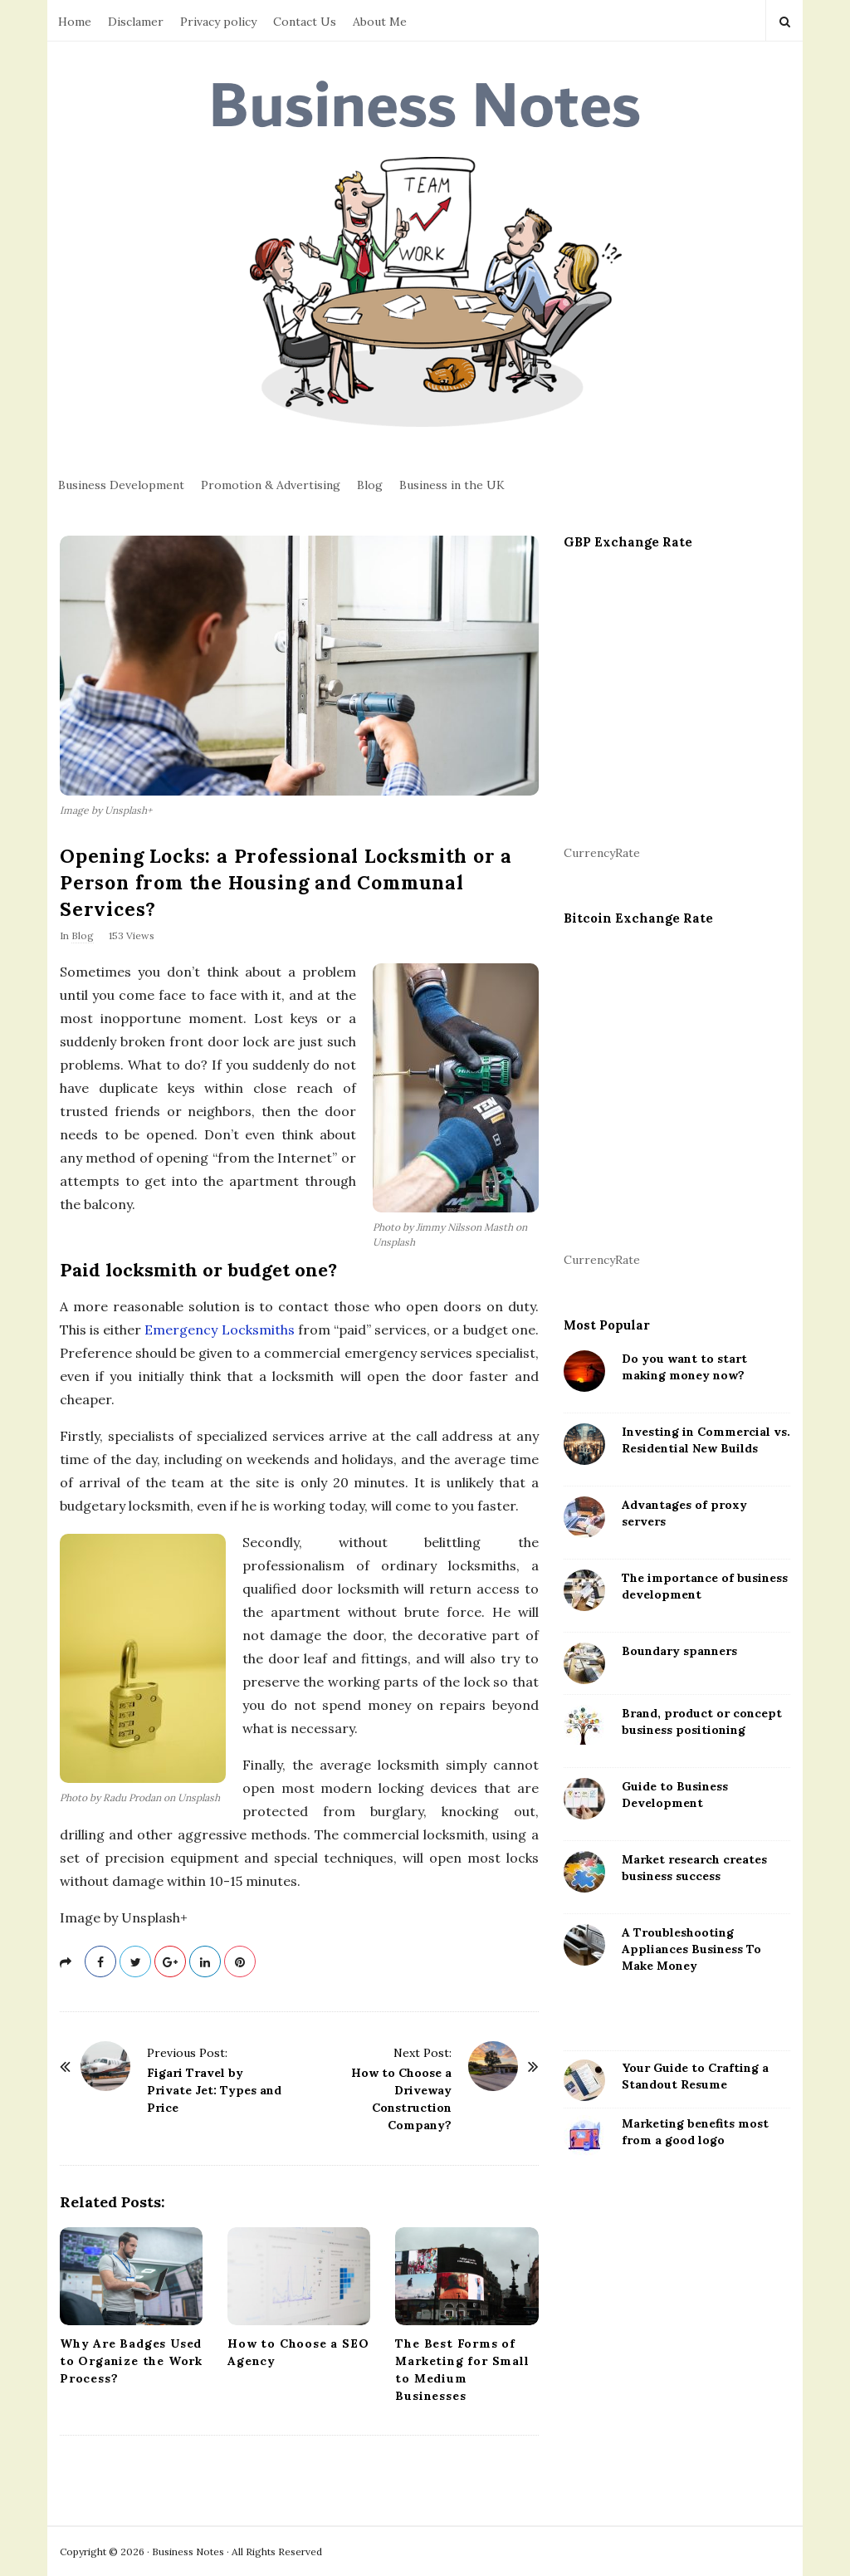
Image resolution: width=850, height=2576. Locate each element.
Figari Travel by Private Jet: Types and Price (214, 2090)
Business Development (121, 484)
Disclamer (136, 21)
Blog (370, 484)
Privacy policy (218, 21)
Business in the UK (452, 484)
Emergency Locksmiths (219, 1329)
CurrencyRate (602, 852)
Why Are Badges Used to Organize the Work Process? (131, 2361)
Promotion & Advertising (270, 484)
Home (74, 21)
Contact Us (304, 21)
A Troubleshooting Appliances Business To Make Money (691, 1949)
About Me (380, 21)
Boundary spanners (679, 1650)
